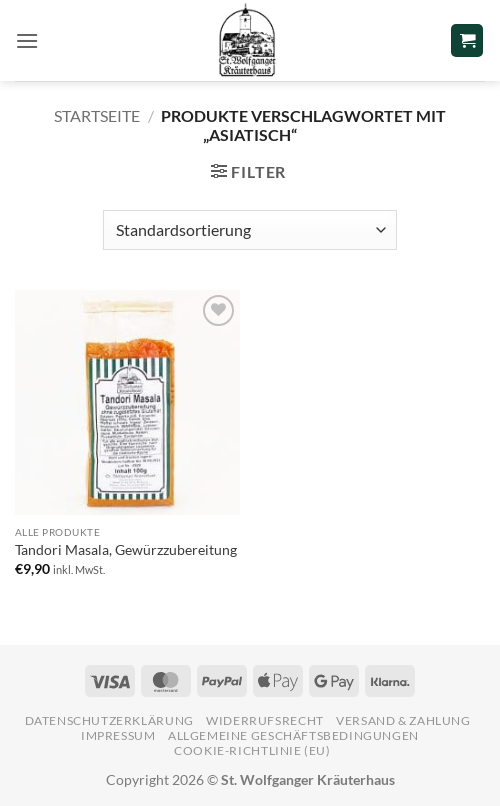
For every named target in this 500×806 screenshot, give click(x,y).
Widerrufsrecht (265, 720)
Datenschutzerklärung (109, 720)
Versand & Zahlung (403, 720)
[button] (27, 40)
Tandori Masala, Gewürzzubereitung (126, 550)
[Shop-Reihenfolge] (249, 230)
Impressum (118, 735)
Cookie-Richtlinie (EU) (252, 750)
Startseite (97, 115)
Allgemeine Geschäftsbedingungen (293, 735)
